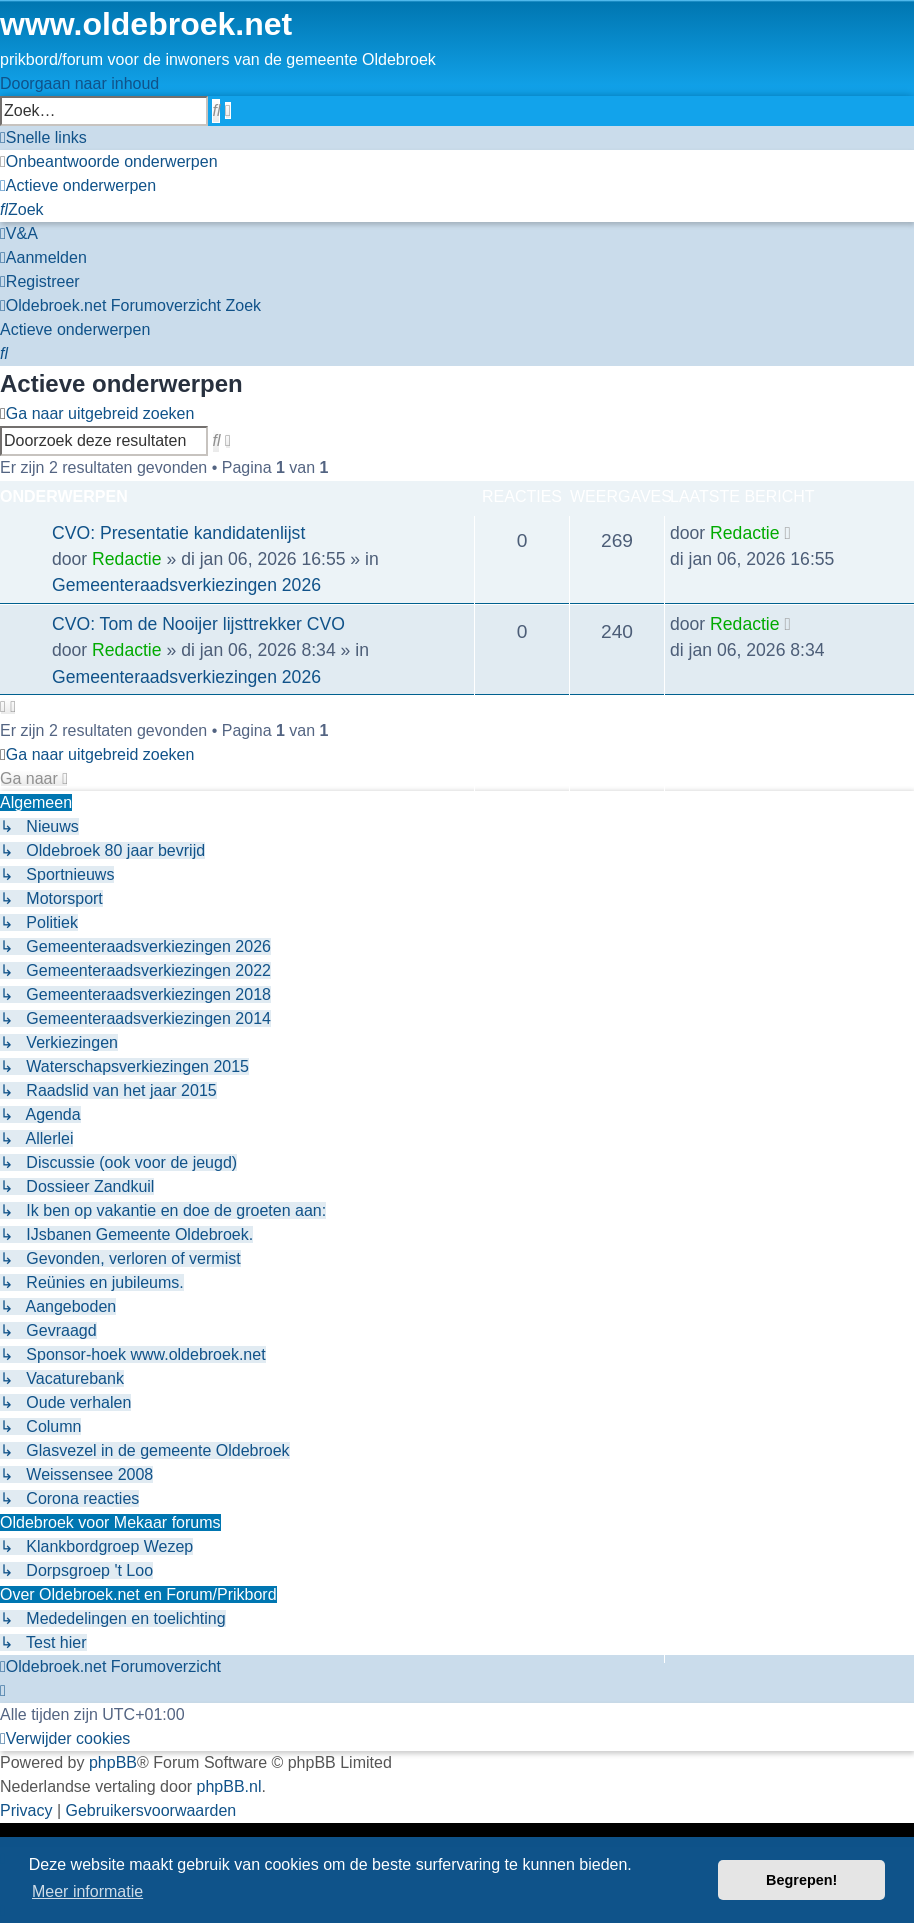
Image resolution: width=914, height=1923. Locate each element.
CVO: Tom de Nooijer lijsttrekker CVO (198, 624)
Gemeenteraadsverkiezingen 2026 (186, 585)
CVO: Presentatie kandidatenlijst (178, 533)
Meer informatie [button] (87, 1891)
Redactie (126, 559)
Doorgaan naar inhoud (79, 83)
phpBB (113, 1762)
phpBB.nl (229, 1786)
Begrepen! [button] (801, 1880)
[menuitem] (109, 161)
